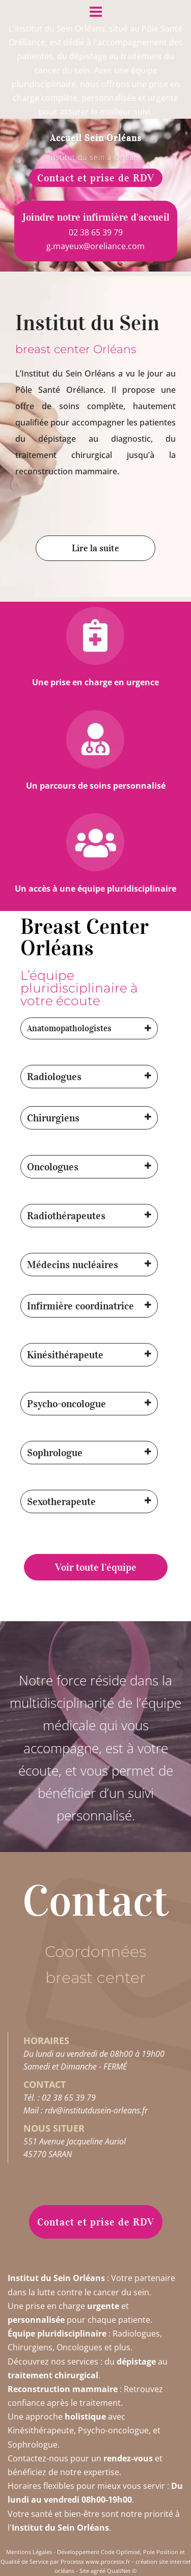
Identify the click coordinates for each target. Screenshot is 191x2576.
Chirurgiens (53, 1118)
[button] (89, 1028)
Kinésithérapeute (65, 1355)
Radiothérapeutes (66, 1216)
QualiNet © (122, 2570)
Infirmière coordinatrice (80, 1306)
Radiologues (54, 1076)
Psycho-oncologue (66, 1404)
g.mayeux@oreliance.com (95, 246)
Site (84, 2570)
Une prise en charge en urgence (95, 682)
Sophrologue (55, 1452)
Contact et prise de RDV (95, 178)
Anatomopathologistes (69, 1028)
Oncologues (52, 1167)
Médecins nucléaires (72, 1264)
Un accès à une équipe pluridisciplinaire (95, 888)
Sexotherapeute (61, 1501)
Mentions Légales (29, 2552)
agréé (98, 2570)
